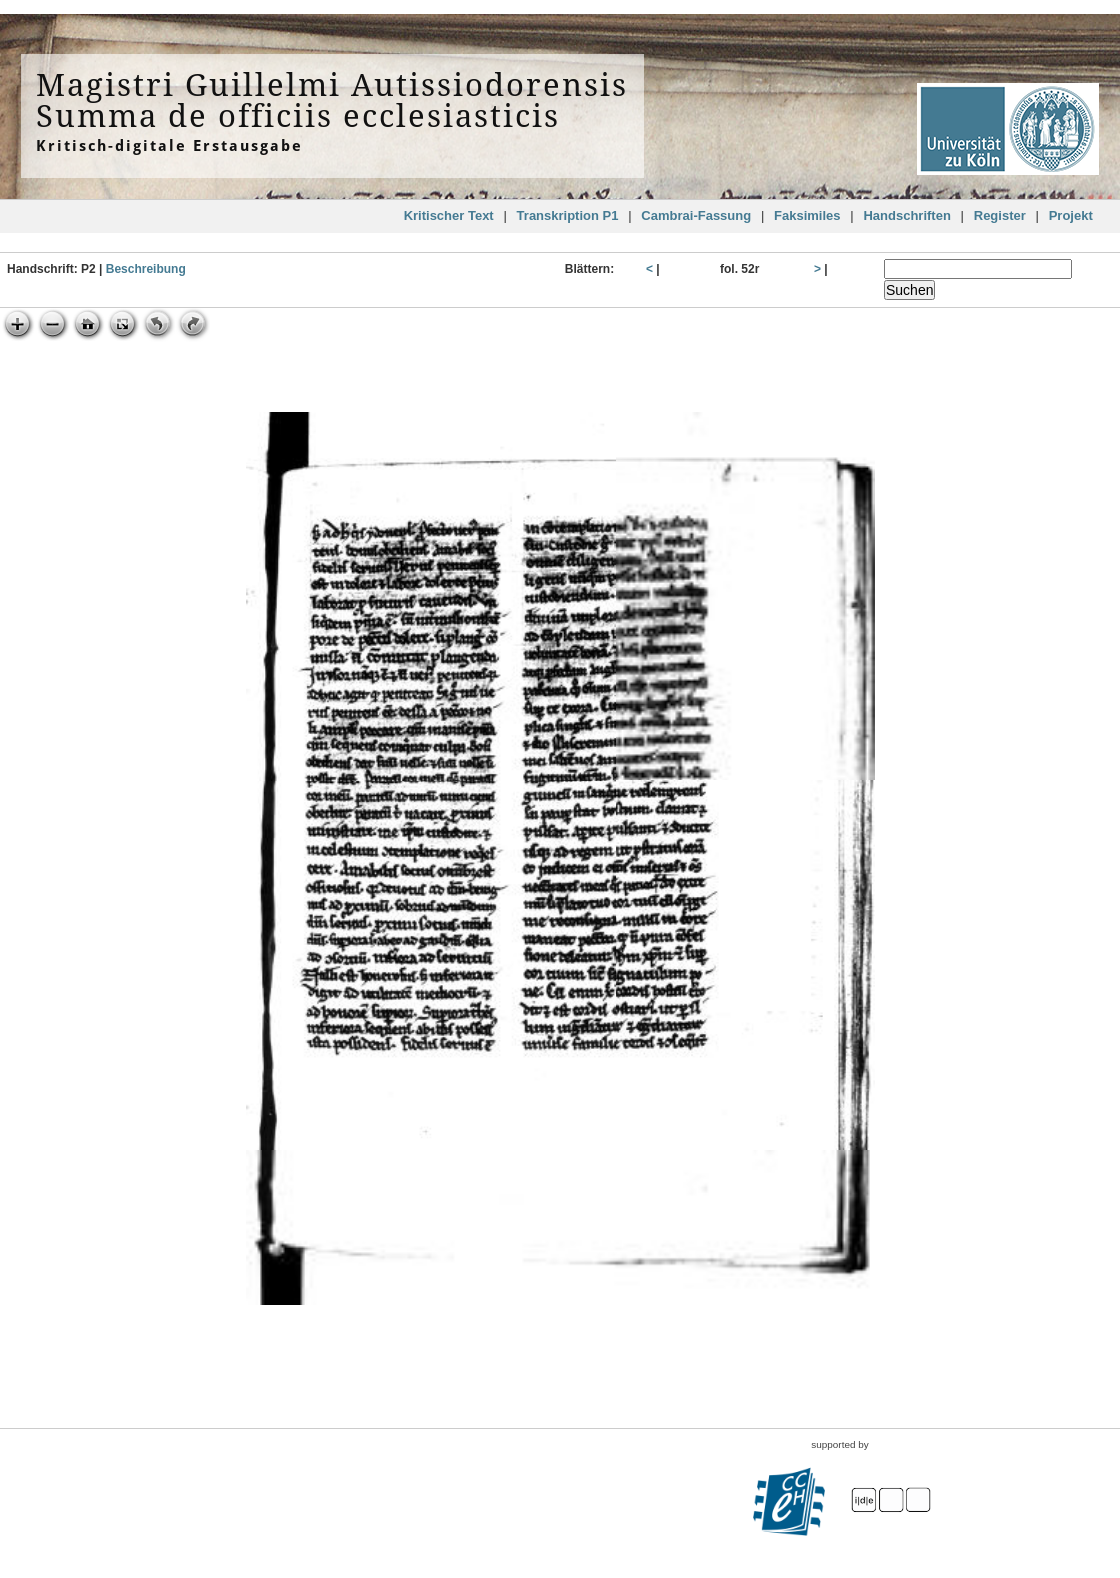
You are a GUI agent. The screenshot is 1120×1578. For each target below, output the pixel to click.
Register (1000, 215)
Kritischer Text (449, 215)
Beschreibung (146, 269)
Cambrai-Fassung (696, 215)
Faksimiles (807, 215)
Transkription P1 (568, 215)
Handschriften (906, 215)
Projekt (1071, 215)
